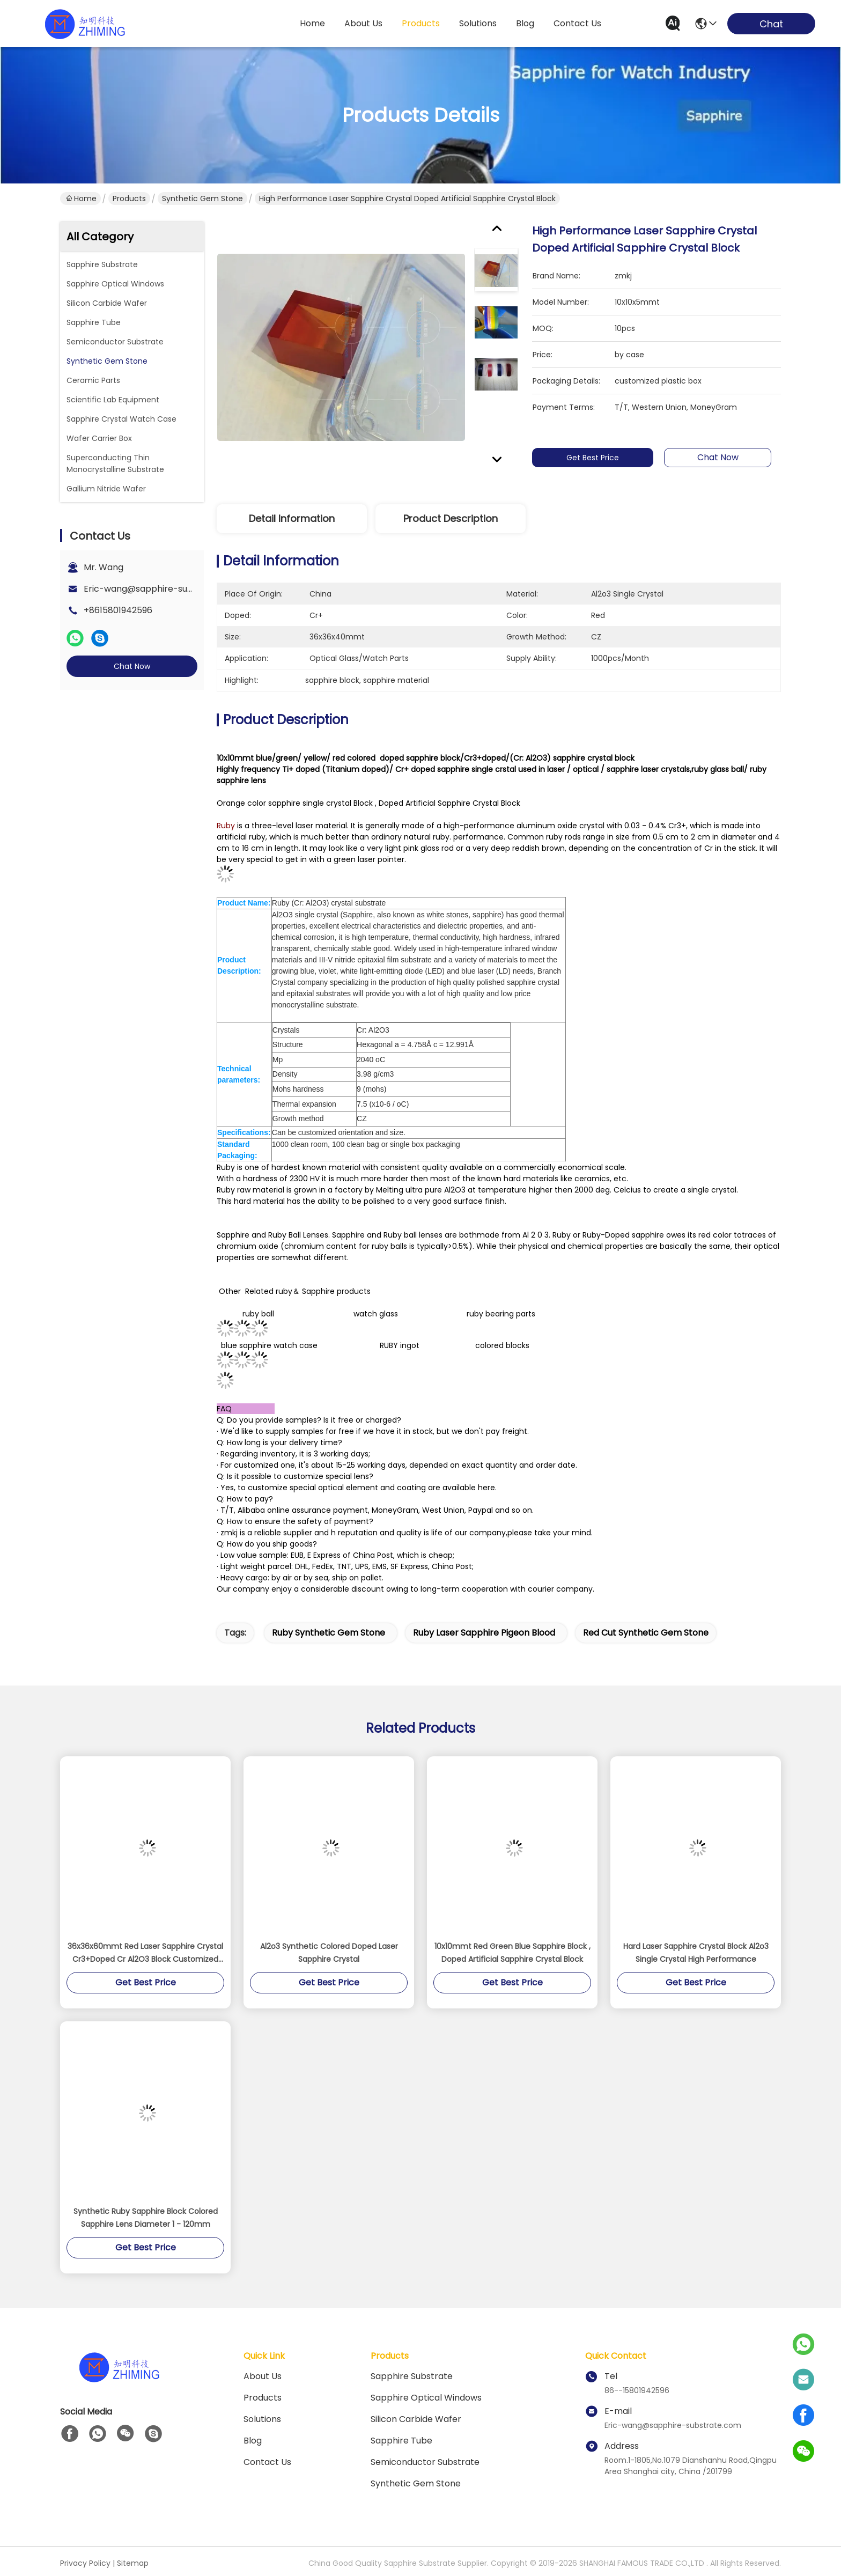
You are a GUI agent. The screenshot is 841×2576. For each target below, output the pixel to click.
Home (312, 23)
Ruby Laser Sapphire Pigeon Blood (484, 1632)
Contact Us (267, 2462)
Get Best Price (597, 457)
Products (129, 198)
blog (525, 23)
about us (363, 23)
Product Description (450, 518)
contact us (577, 23)
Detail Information (292, 518)
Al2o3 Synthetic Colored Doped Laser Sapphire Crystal (329, 1952)
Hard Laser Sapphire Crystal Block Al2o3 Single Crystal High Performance (696, 1952)
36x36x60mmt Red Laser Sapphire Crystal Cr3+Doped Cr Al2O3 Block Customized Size (145, 1953)
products (421, 23)
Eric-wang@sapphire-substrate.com (162, 589)
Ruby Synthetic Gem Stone (328, 1632)
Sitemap (133, 2563)
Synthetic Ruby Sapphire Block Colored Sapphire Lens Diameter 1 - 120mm (145, 2217)
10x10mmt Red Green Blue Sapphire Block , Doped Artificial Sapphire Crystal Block (512, 1952)
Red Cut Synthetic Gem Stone (646, 1632)
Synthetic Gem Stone (202, 198)
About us (263, 2376)
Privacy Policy (85, 2563)
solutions (478, 23)
